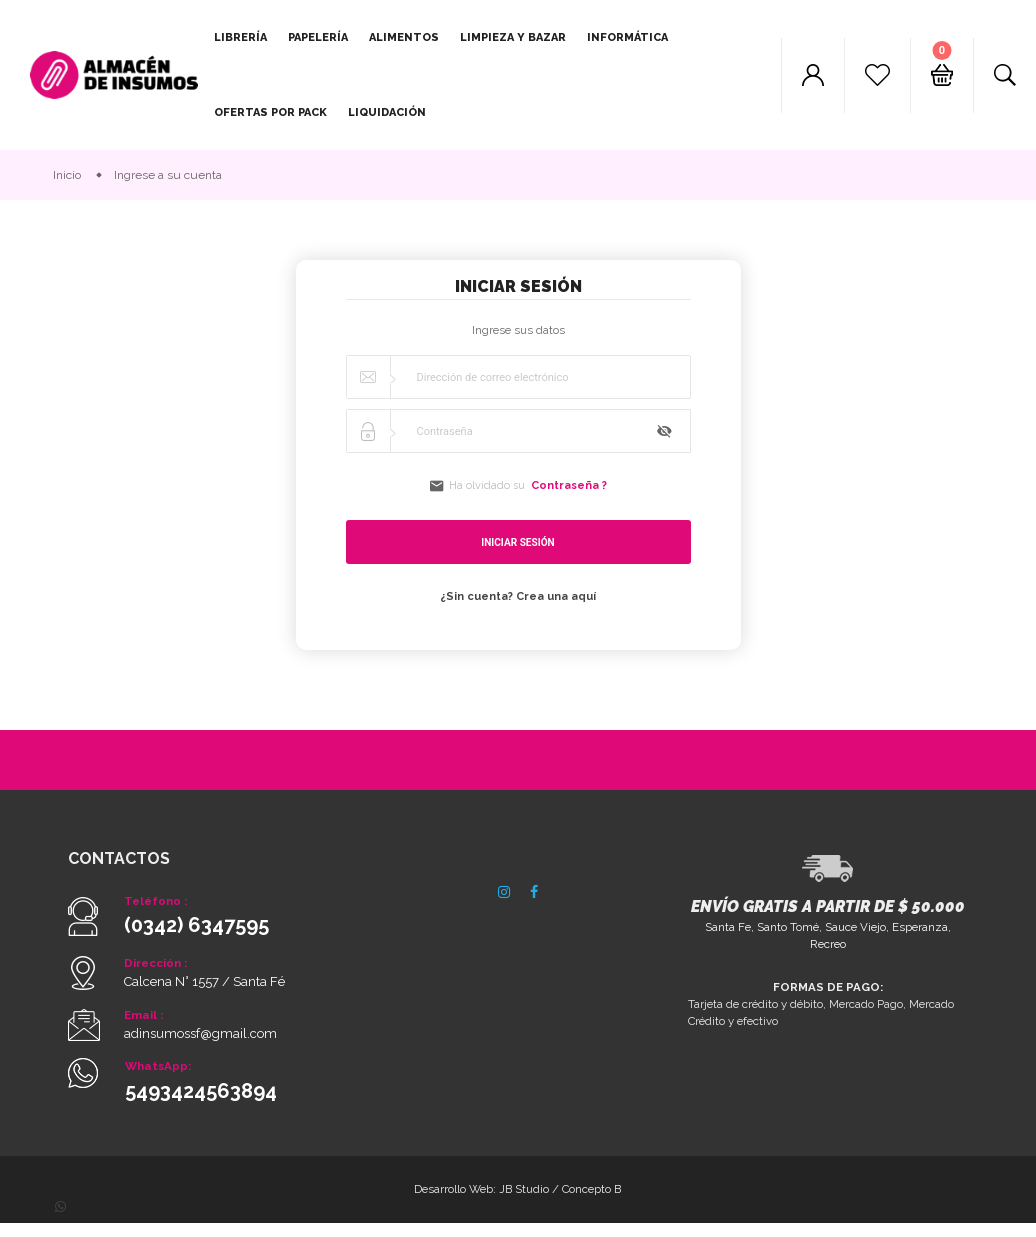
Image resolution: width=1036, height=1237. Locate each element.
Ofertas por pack (270, 112)
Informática (627, 37)
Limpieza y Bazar (513, 37)
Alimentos (404, 37)
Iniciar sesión (517, 545)
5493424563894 (201, 1102)
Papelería (318, 37)
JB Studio (526, 1201)
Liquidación (387, 112)
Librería (240, 37)
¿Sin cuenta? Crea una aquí (518, 598)
